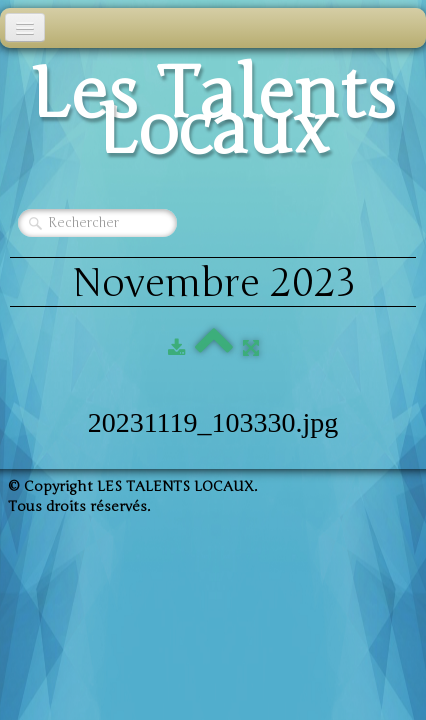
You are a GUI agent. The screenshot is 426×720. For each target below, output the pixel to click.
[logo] (213, 118)
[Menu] (25, 27)
